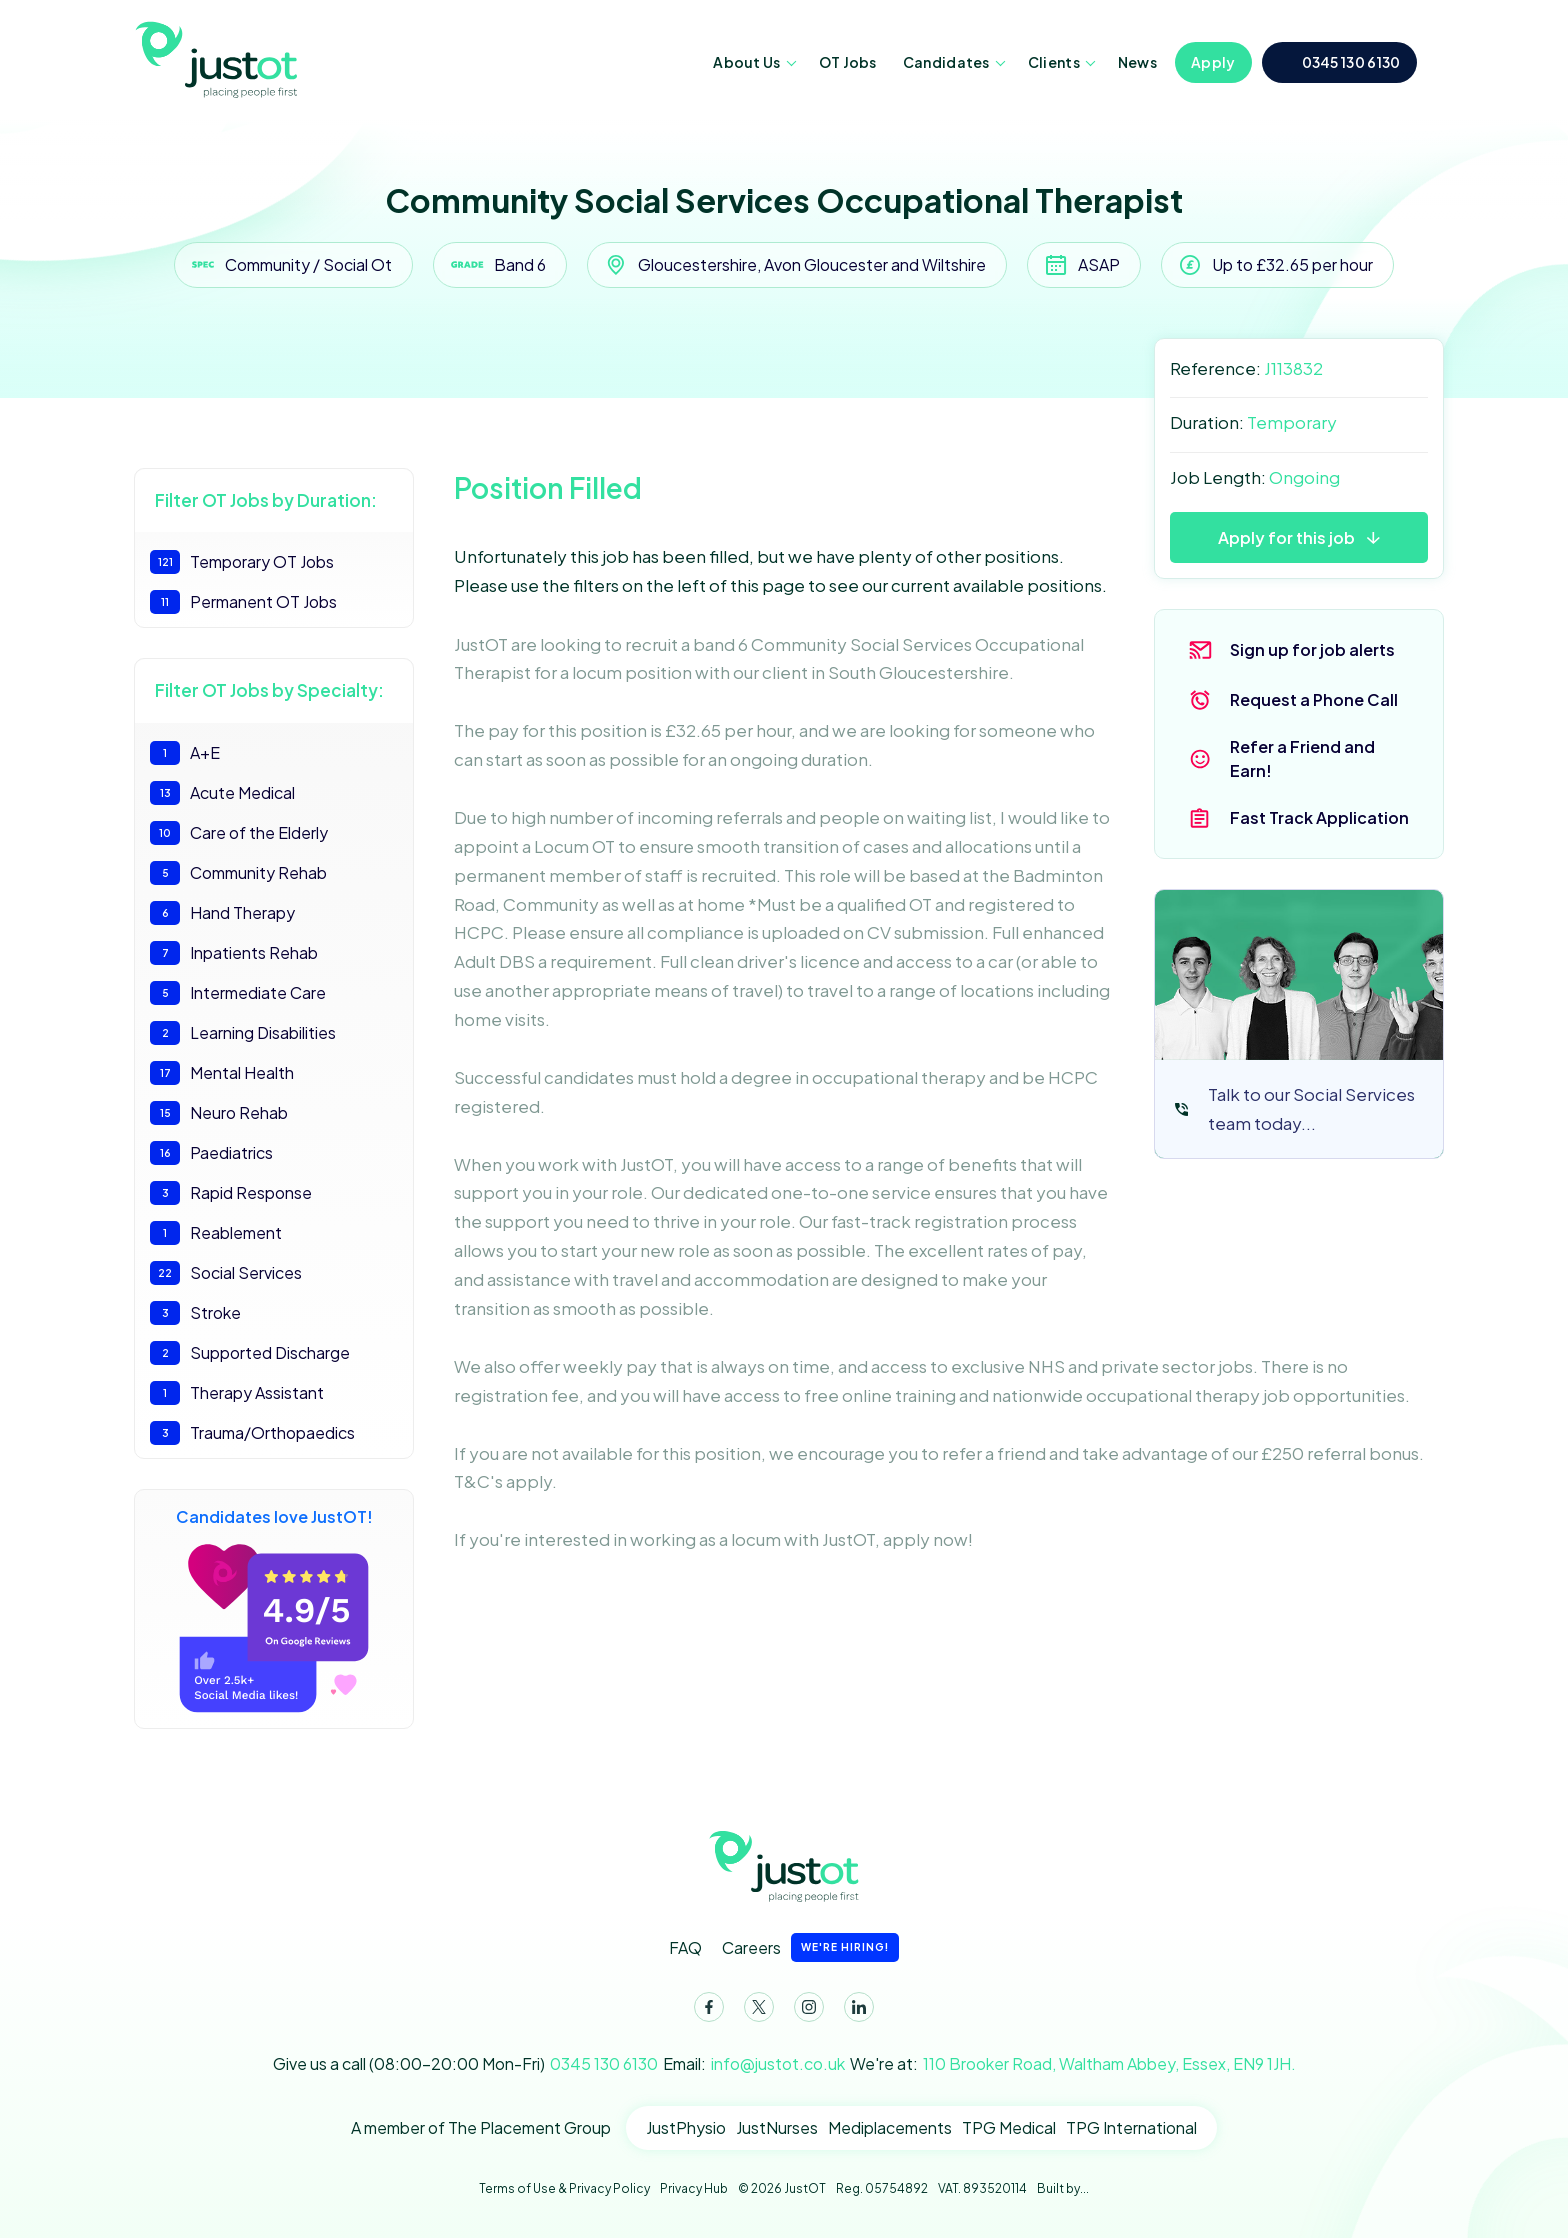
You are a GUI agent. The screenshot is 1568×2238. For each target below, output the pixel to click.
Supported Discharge (250, 1353)
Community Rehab (238, 873)
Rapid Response (231, 1193)
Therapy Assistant (237, 1393)
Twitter (755, 2011)
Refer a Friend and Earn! (1302, 758)
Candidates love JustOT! (274, 1609)
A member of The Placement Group (481, 2127)
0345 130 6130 (1351, 62)
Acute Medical (222, 793)
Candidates (946, 62)
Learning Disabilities (243, 1033)
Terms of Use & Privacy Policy (564, 2188)
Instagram (805, 2011)
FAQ (685, 1947)
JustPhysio (686, 2127)
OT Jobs (848, 62)
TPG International (1131, 2127)
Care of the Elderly (239, 833)
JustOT (219, 58)
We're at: (1073, 2064)
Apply (1213, 62)
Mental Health (222, 1073)
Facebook (705, 2011)
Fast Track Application (1319, 817)
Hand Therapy (222, 913)
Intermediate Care (238, 993)
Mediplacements (890, 2127)
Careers (810, 1947)
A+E (185, 753)
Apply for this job (1286, 537)
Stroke (195, 1313)
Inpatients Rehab (234, 953)
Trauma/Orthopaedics (252, 1433)
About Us (746, 62)
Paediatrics (211, 1153)
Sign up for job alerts (1312, 649)
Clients (1054, 62)
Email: (754, 2064)
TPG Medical (1009, 2127)
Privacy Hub (694, 2188)
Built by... (1063, 2188)
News (1137, 62)
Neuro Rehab (219, 1113)
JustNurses (777, 2127)
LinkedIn (855, 2011)
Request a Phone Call (1314, 699)
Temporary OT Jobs (242, 562)
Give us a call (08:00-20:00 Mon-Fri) (465, 2064)
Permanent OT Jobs (243, 602)
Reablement (216, 1233)
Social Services (226, 1273)
